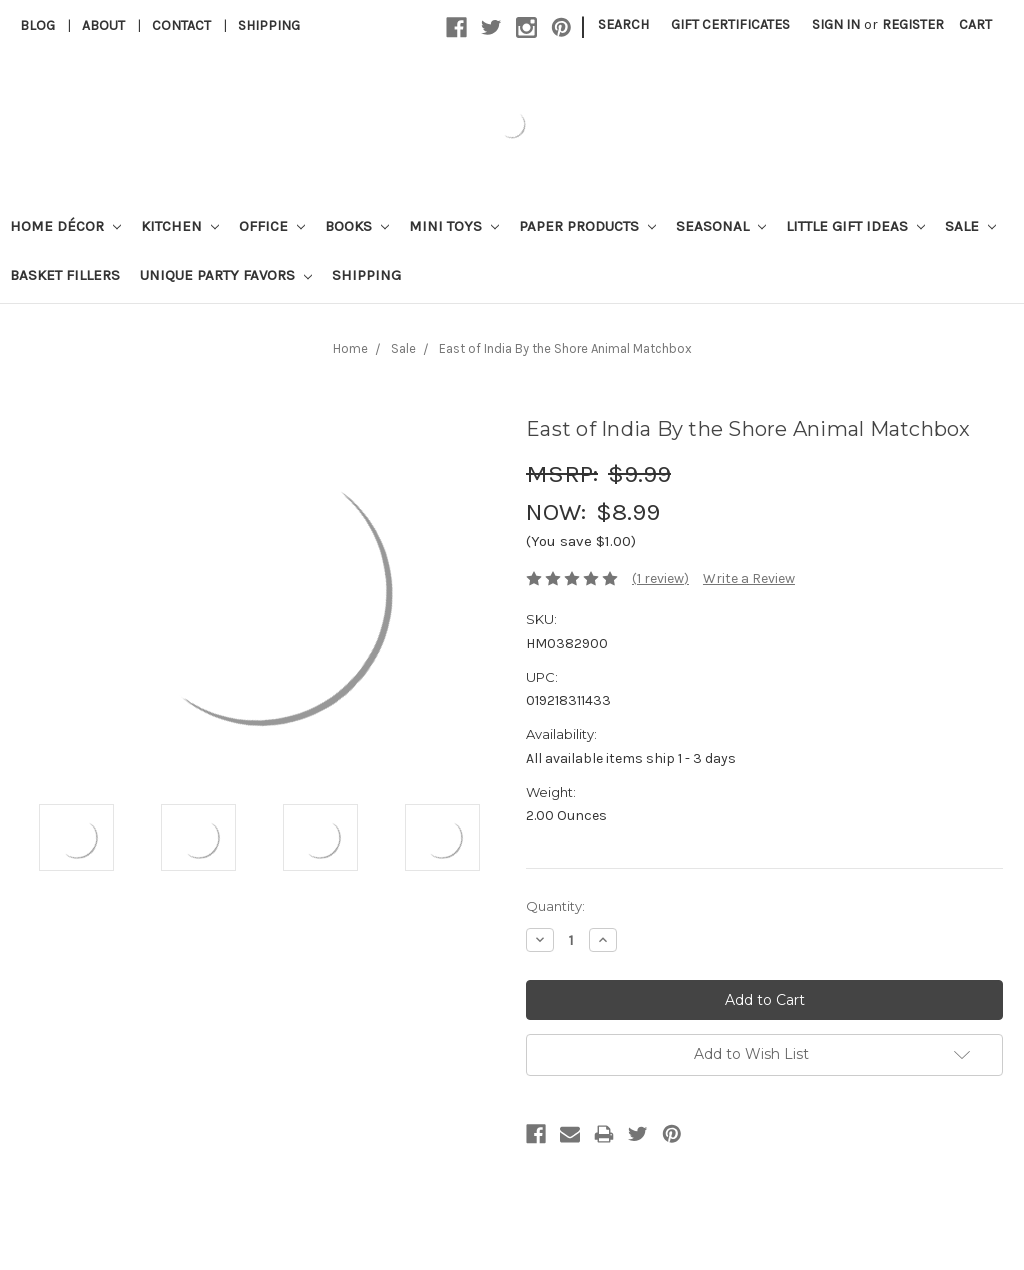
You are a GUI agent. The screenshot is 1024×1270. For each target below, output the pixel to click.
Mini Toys (454, 226)
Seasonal (721, 226)
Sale (970, 226)
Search (623, 24)
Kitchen (180, 226)
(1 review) (660, 578)
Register (913, 24)
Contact (181, 25)
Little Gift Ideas (855, 226)
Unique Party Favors (226, 275)
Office (272, 226)
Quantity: (555, 906)
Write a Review (749, 578)
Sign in (836, 24)
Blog (37, 25)
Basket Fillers (65, 275)
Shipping (269, 25)
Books (357, 226)
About (103, 25)
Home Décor (65, 226)
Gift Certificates (730, 24)
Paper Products (587, 226)
